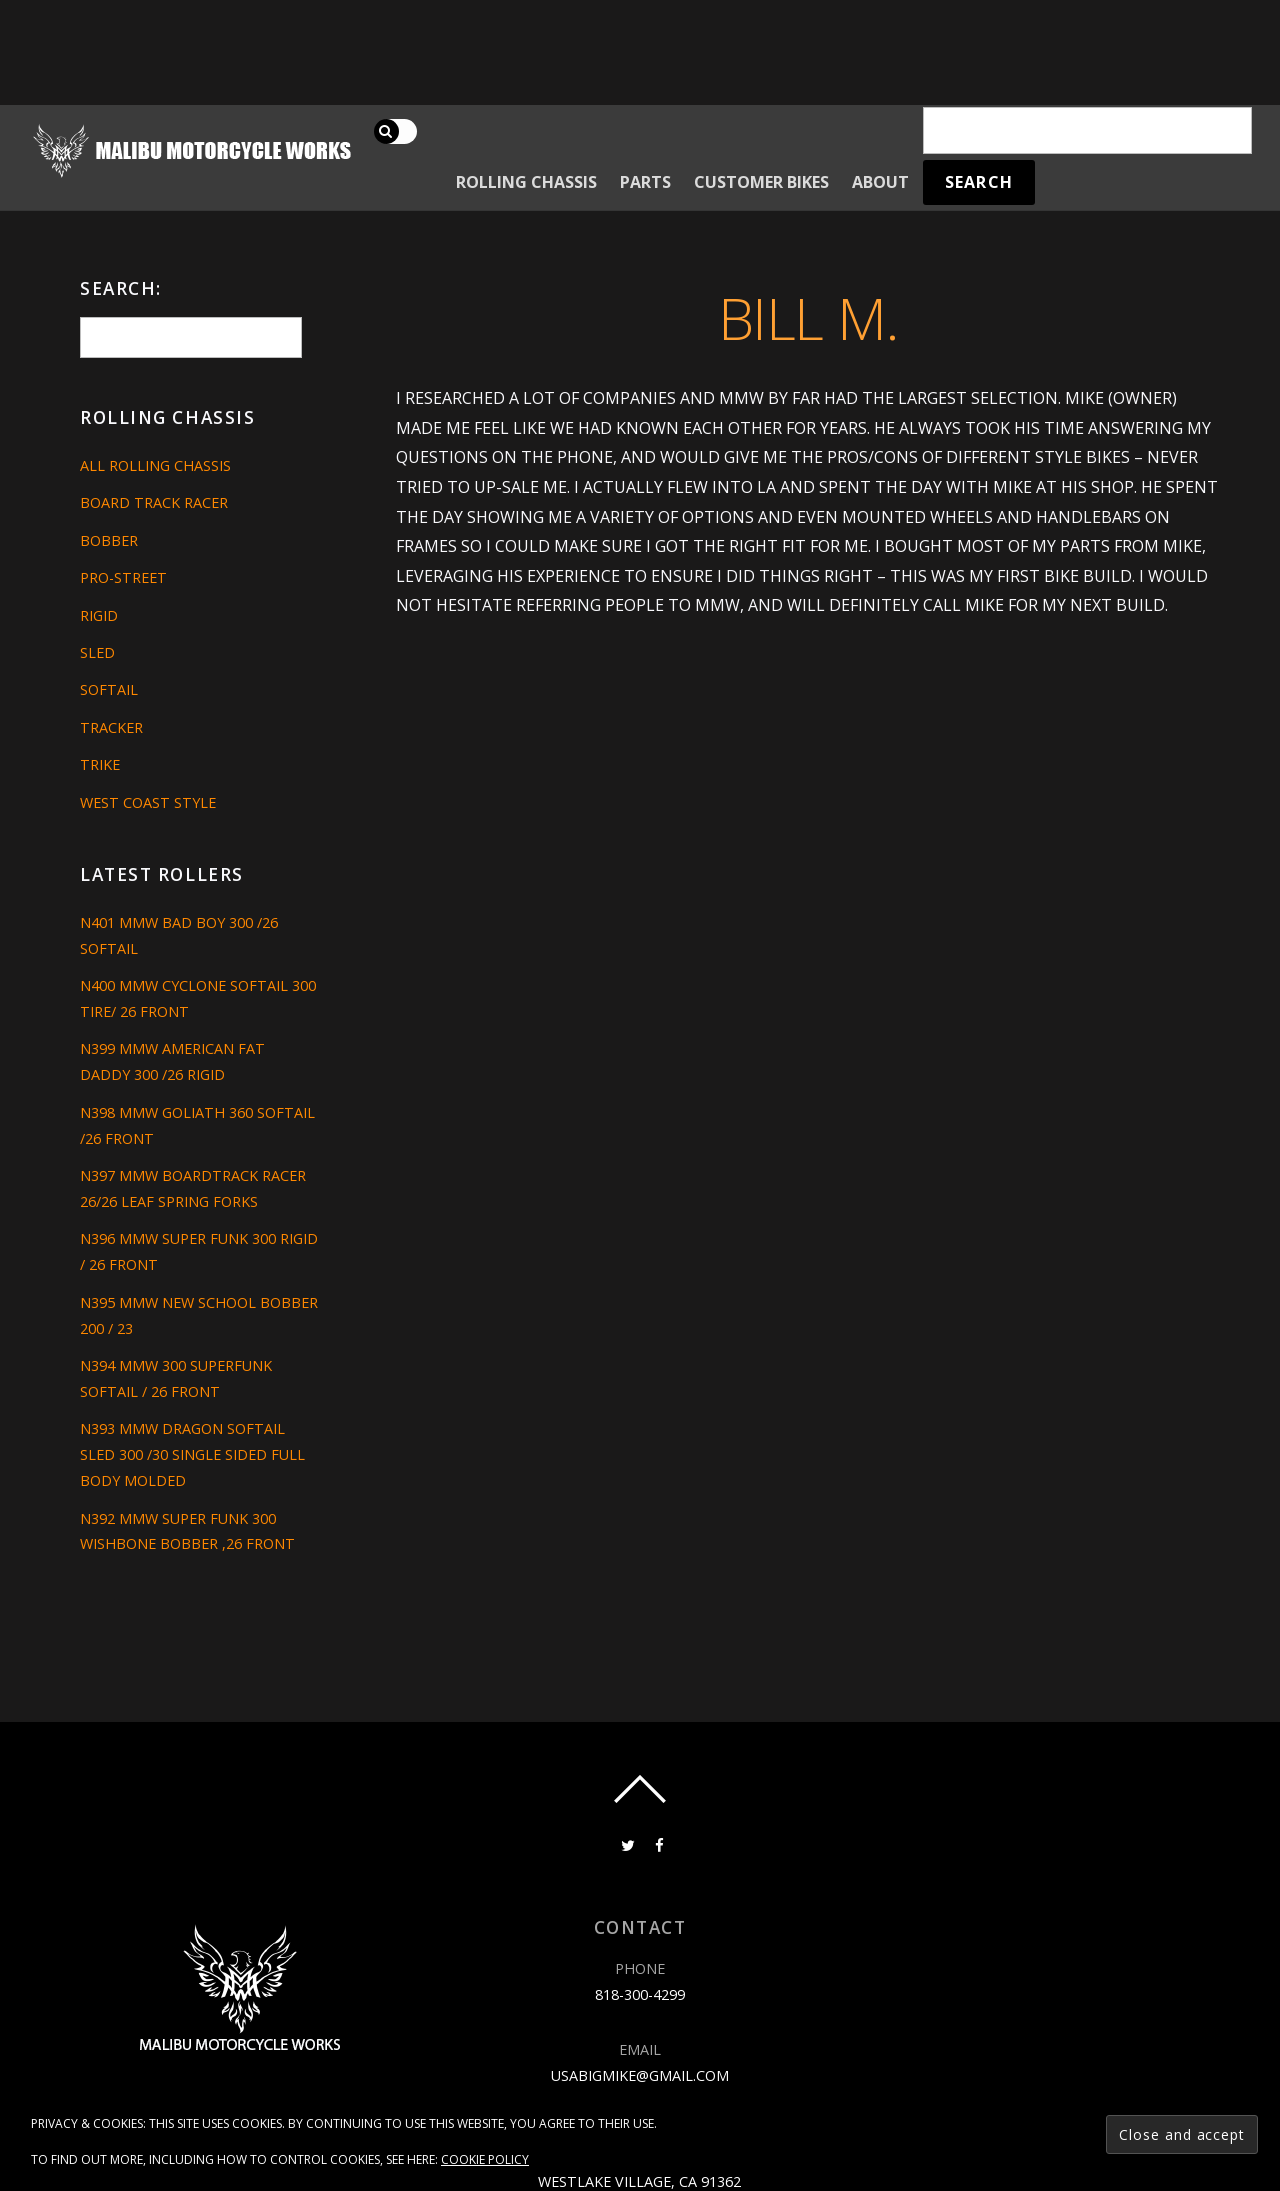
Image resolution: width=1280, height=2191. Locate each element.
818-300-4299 (640, 1994)
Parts (645, 182)
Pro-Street (123, 577)
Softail (109, 689)
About (880, 182)
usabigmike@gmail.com (640, 2075)
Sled (97, 652)
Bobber (109, 540)
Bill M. (808, 317)
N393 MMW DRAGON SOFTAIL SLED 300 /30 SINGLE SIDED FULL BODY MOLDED (192, 1454)
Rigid (99, 615)
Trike (100, 764)
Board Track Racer (154, 502)
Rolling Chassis (526, 182)
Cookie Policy (485, 2159)
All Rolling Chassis (155, 465)
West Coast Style (148, 802)
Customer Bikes (761, 182)
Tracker (111, 727)
